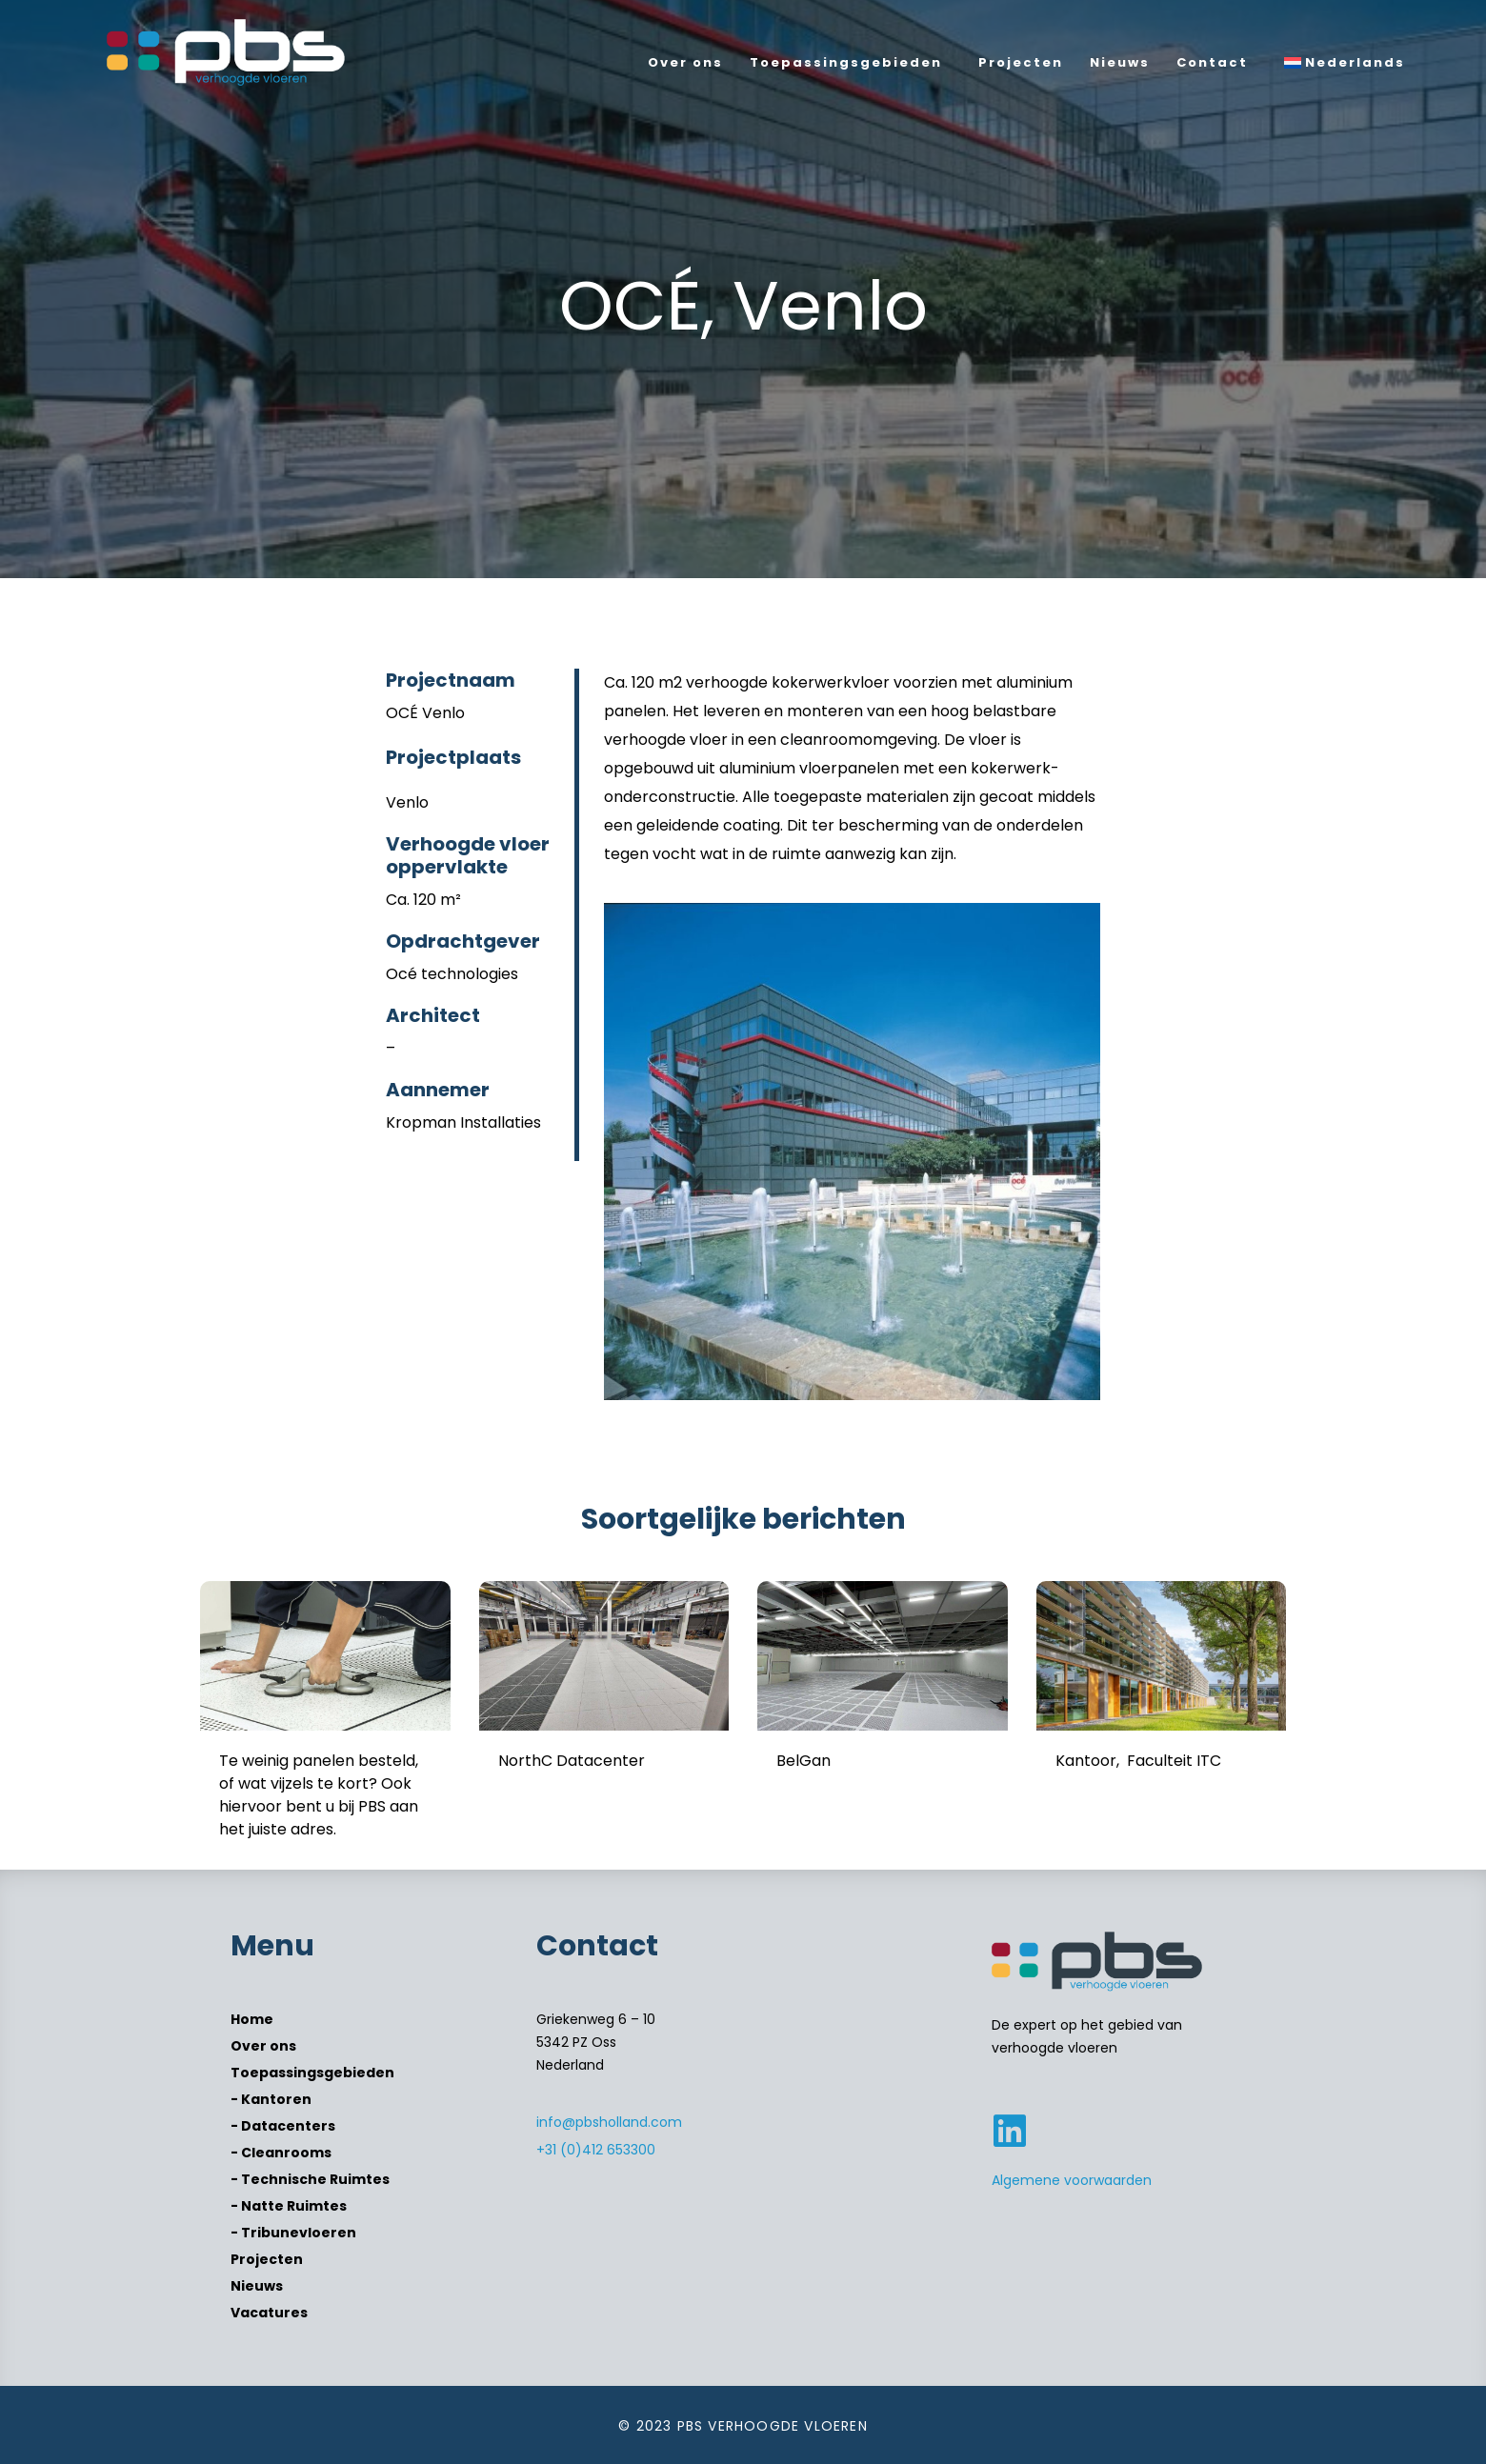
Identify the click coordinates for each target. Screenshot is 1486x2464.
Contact (1212, 62)
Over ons (685, 62)
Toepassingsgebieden (846, 62)
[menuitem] (1349, 62)
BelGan (803, 1761)
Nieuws (1120, 62)
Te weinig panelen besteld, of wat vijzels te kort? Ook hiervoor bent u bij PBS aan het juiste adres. (318, 1795)
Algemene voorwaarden (1072, 2180)
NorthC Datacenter (571, 1761)
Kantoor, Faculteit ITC (1138, 1761)
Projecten (1020, 62)
